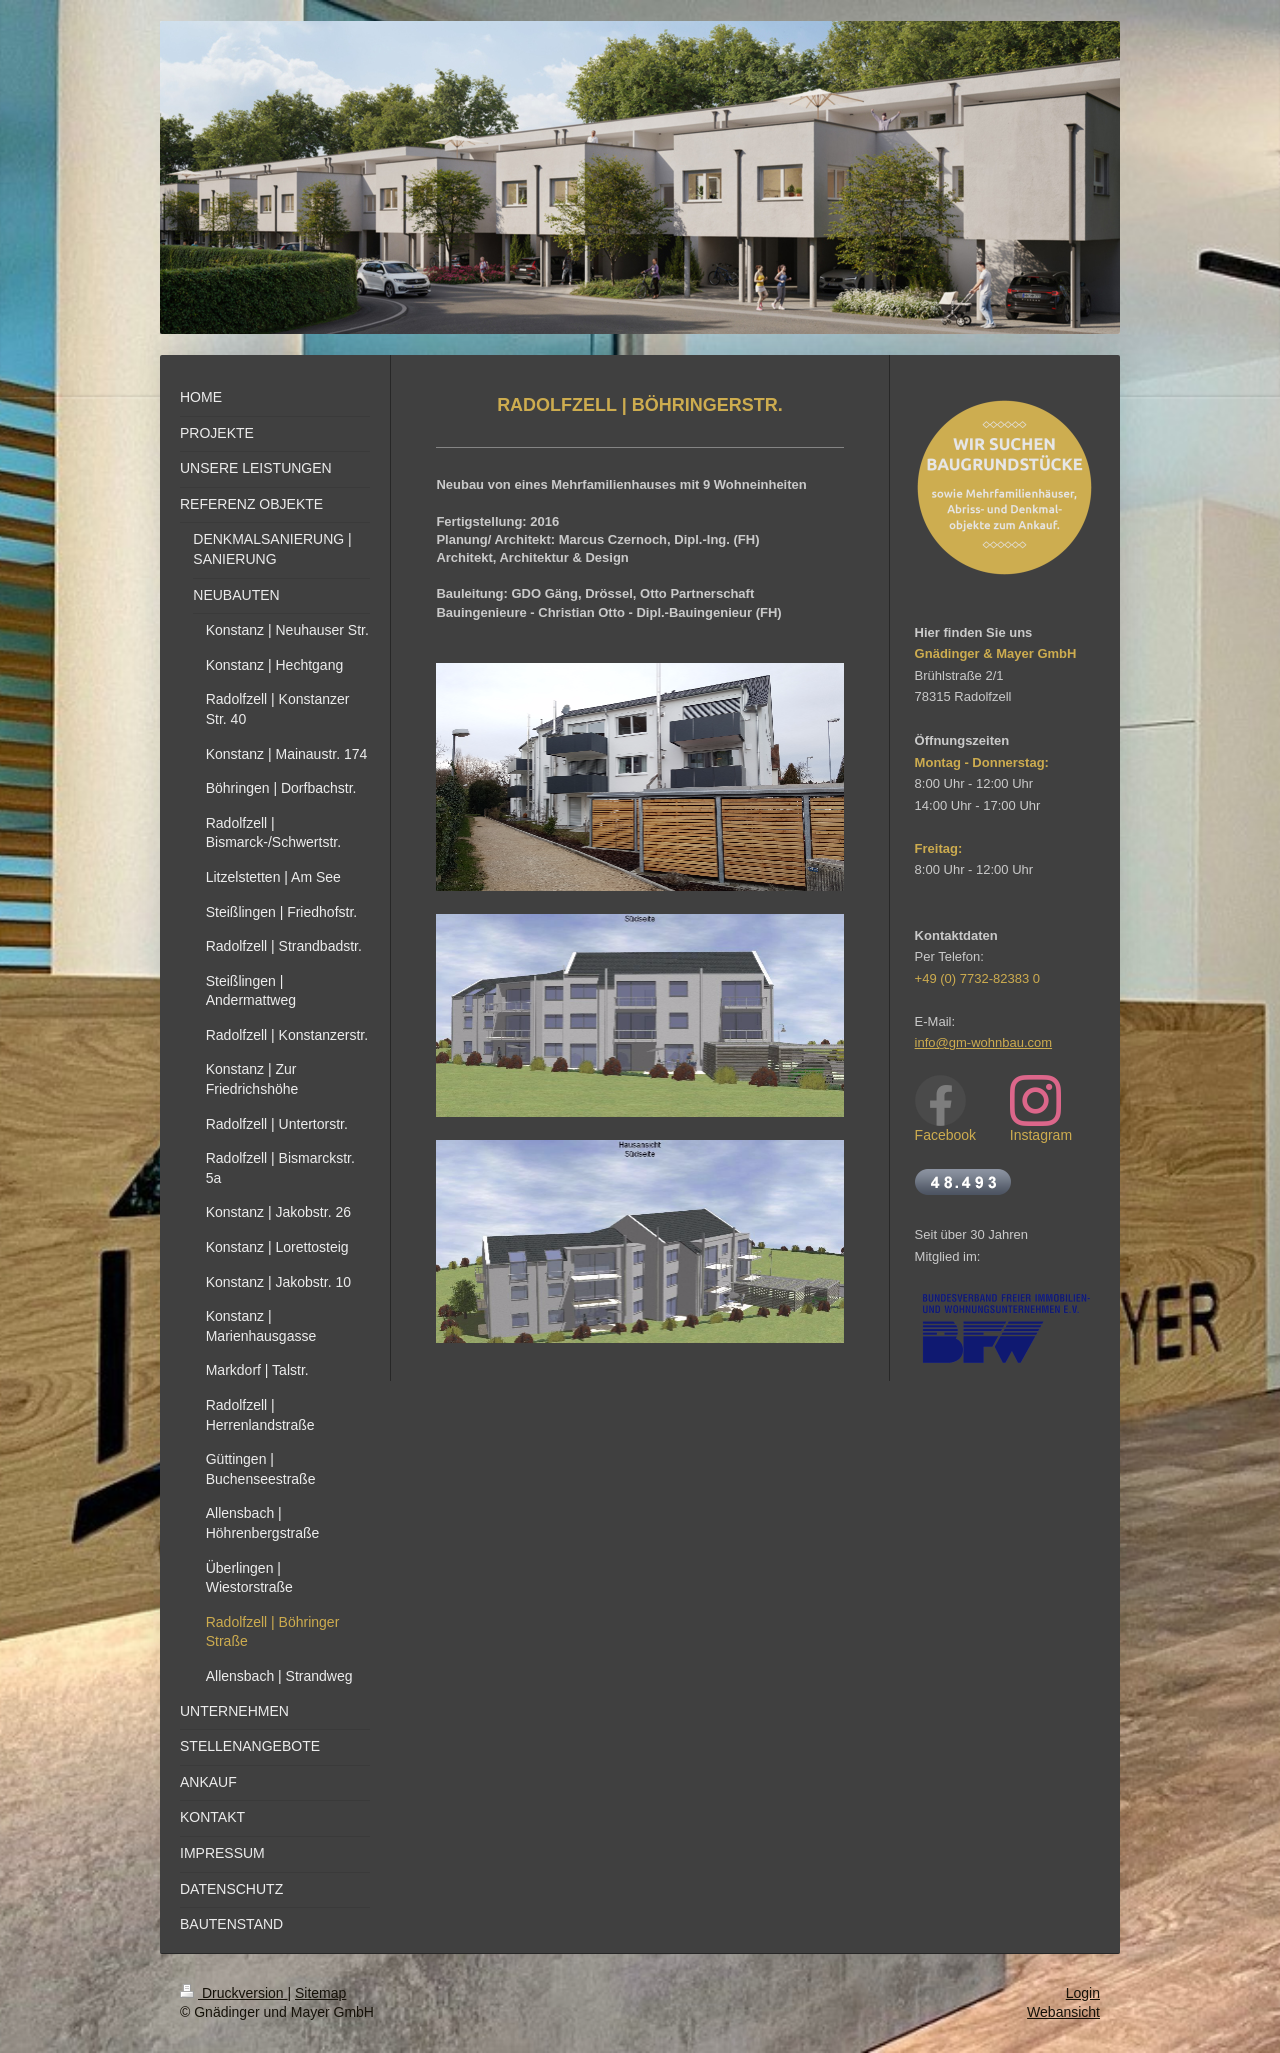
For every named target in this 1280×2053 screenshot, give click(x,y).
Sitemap (320, 1993)
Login (1083, 1993)
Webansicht (1063, 2012)
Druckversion (233, 1993)
